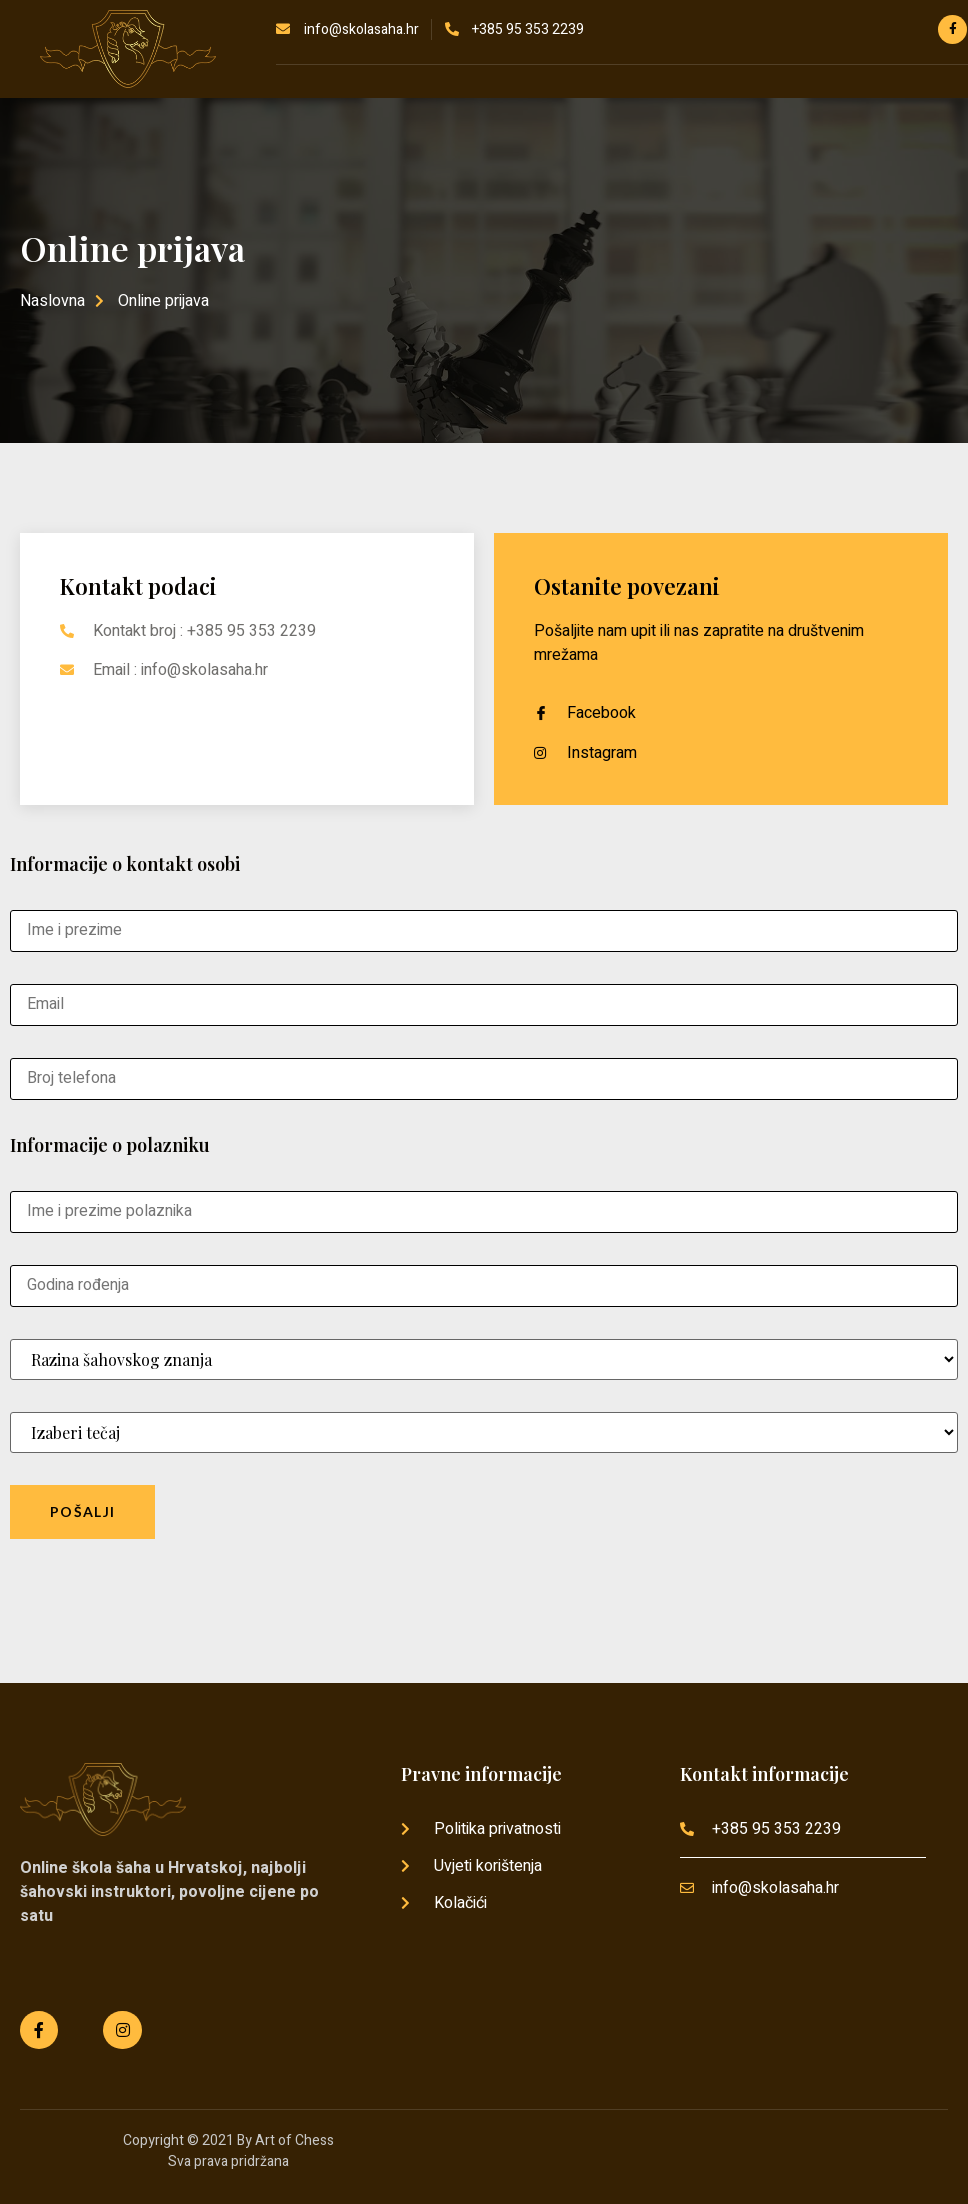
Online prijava (132, 248)
